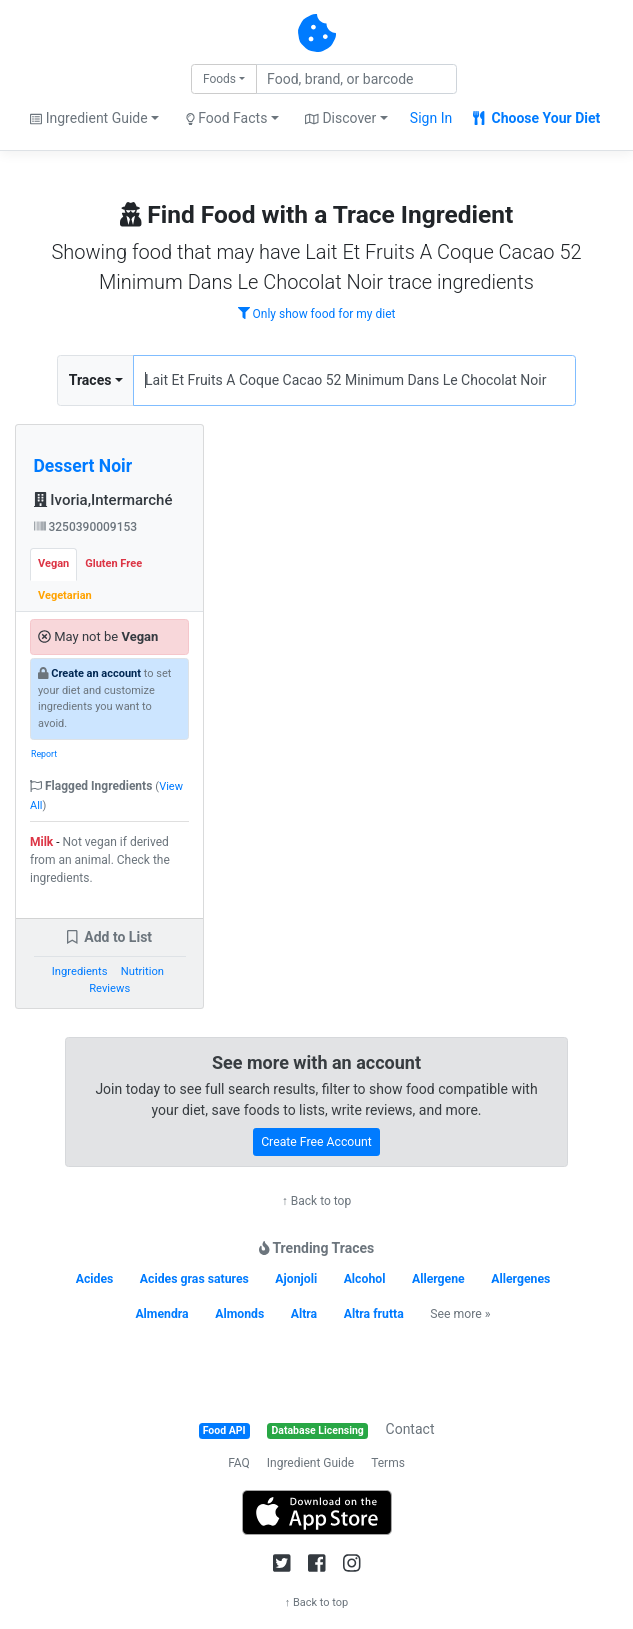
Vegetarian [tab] (65, 595)
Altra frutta (374, 1314)
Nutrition (142, 971)
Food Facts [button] (227, 118)
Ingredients (80, 971)
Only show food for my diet (317, 314)
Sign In (431, 118)
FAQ (239, 1463)
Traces (90, 380)
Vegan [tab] (53, 563)
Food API (224, 1430)
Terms (388, 1463)
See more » (460, 1314)
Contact (410, 1429)
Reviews (109, 988)
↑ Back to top (316, 1201)
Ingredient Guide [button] (88, 118)
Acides (95, 1279)
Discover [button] (340, 118)
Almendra (161, 1314)
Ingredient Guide (310, 1463)
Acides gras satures (194, 1279)
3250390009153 (86, 527)
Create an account (96, 673)
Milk (41, 842)
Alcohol (365, 1279)
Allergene (438, 1279)
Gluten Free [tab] (113, 563)
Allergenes (520, 1279)
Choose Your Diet (536, 118)
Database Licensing (318, 1430)
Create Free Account (316, 1142)
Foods (219, 79)
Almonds (239, 1314)
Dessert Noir (83, 466)
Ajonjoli (296, 1279)
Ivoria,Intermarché (103, 500)
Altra (304, 1314)
